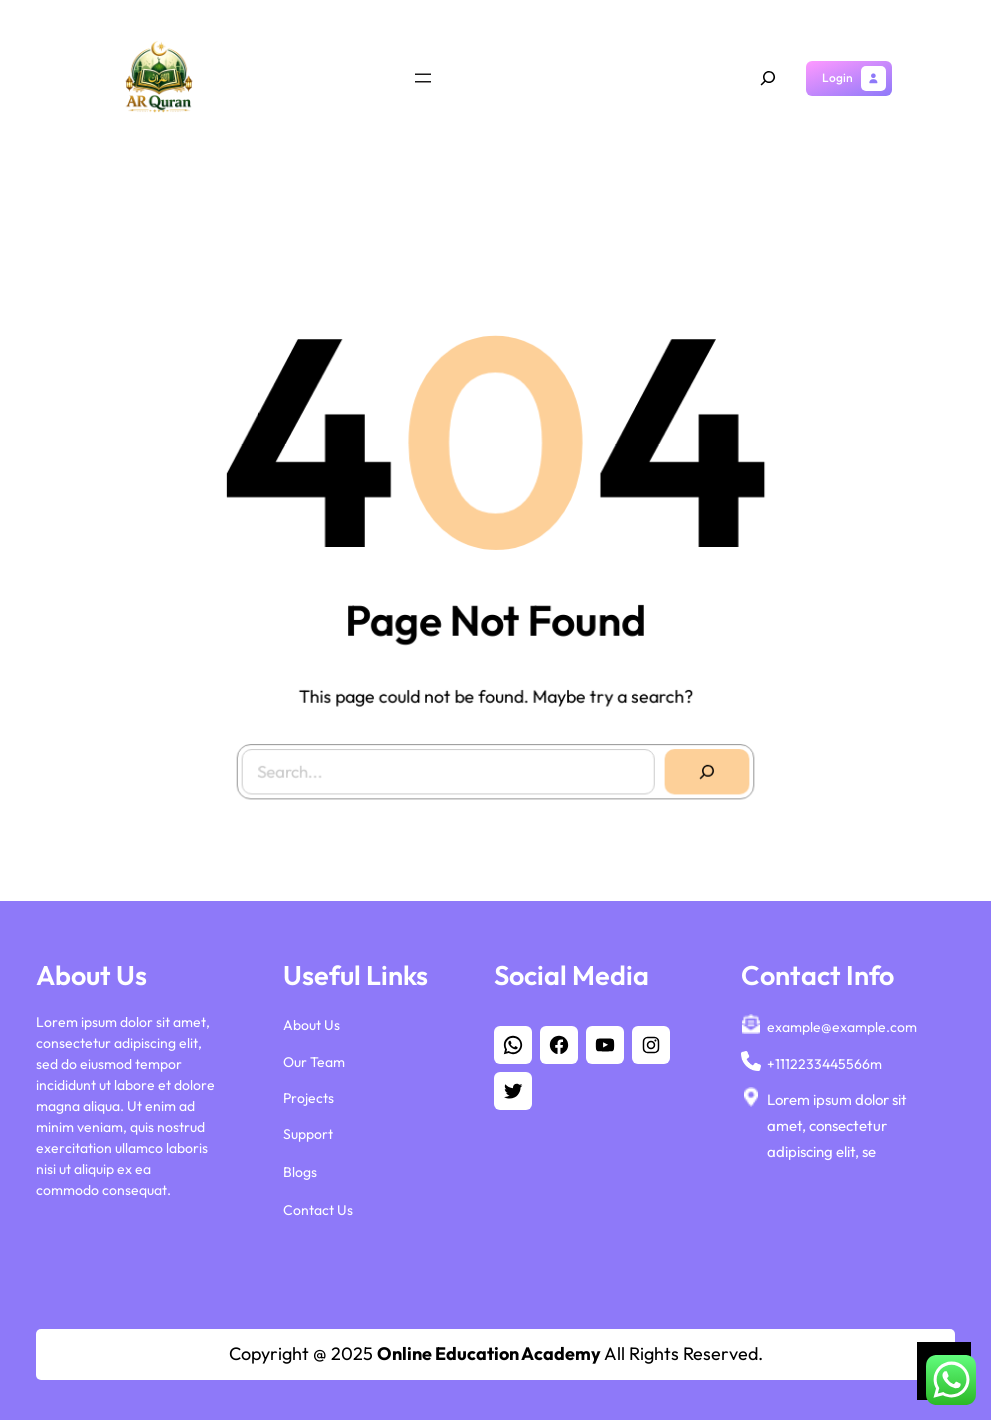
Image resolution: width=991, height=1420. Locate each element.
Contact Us (318, 1206)
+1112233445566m (824, 1059)
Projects (308, 1093)
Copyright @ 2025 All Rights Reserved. (496, 1353)
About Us (311, 1021)
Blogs (300, 1168)
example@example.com (842, 1023)
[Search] (701, 765)
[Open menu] (423, 78)
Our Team (314, 1057)
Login (837, 77)
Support (308, 1129)
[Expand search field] (768, 78)
